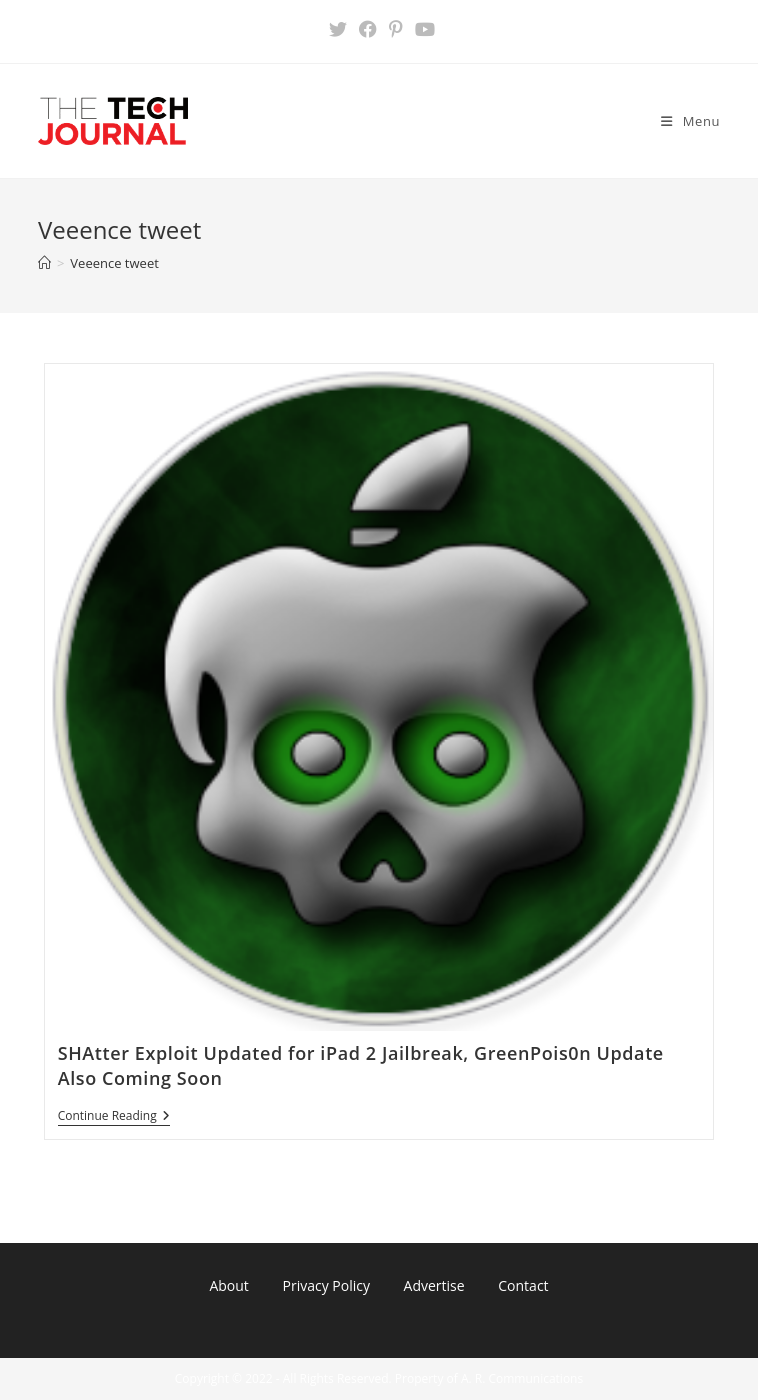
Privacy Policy (325, 1285)
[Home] (44, 263)
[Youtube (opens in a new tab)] (422, 29)
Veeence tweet (114, 263)
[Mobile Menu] (690, 121)
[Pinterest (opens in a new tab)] (396, 29)
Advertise (434, 1285)
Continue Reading (114, 1117)
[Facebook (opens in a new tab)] (368, 29)
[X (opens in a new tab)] (338, 29)
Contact (523, 1285)
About (228, 1285)
